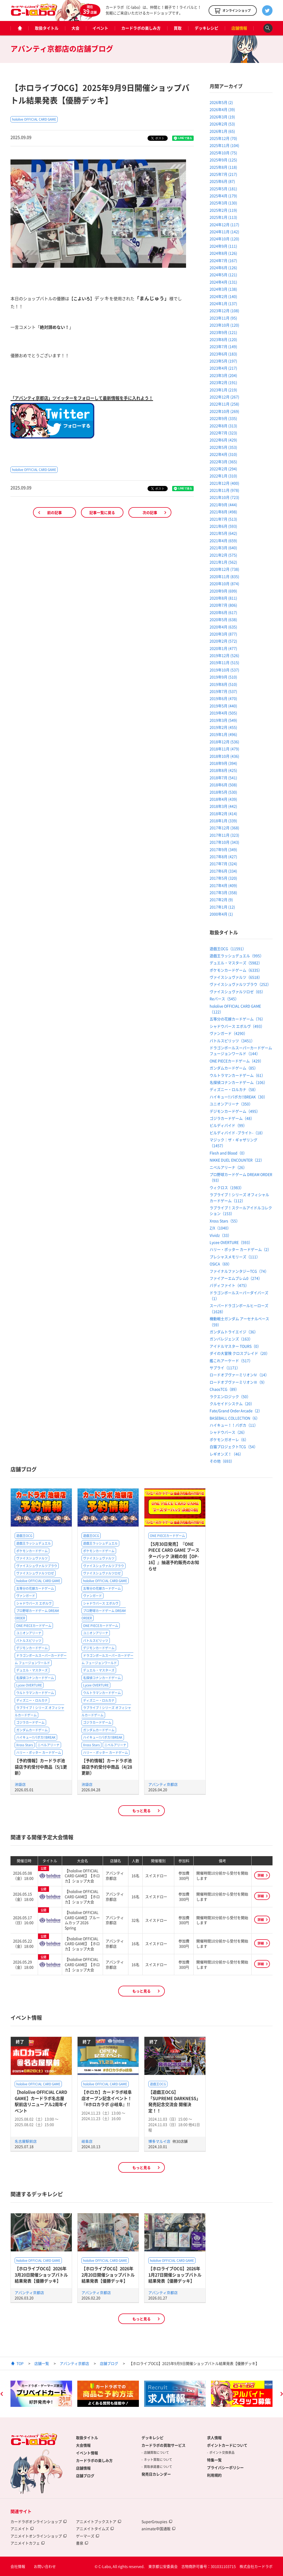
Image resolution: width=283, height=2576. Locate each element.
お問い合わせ (45, 2566)
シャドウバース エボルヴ (34, 1603)
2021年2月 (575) (223, 555)
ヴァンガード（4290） (228, 1033)
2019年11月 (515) (224, 662)
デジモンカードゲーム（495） (235, 1111)
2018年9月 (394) (223, 763)
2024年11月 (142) (224, 231)
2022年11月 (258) (224, 403)
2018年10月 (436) (224, 756)
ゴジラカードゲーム (30, 1722)
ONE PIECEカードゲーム (33, 1625)
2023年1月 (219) (223, 389)
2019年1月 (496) (223, 734)
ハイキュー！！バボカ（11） (234, 1425)
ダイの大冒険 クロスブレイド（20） (240, 1353)
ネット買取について (158, 2459)
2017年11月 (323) (224, 835)
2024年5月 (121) (223, 274)
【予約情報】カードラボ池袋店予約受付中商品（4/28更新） (106, 1766)
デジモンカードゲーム (32, 1648)
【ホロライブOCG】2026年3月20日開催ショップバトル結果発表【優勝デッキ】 (41, 2274)
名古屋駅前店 (26, 2141)
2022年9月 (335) (223, 418)
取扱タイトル (46, 28)
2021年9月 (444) (223, 504)
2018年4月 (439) (223, 799)
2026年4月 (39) (222, 109)
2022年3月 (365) (223, 461)
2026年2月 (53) (222, 123)
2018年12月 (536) (224, 741)
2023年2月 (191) (223, 382)
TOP (20, 2363)
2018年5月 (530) (223, 792)
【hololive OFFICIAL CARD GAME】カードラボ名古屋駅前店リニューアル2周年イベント (41, 2101)
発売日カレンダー (156, 2474)
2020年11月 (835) (224, 576)
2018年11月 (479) (224, 748)
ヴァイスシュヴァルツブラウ (36, 1565)
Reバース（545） (224, 998)
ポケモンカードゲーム (32, 1551)
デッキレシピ (206, 28)
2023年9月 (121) (223, 332)
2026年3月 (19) (222, 116)
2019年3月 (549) (223, 720)
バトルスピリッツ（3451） (232, 1040)
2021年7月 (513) (223, 519)
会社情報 (17, 2566)
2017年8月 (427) (223, 856)
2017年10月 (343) (224, 842)
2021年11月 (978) (224, 490)
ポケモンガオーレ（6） (229, 1439)
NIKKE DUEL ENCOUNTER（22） (237, 1160)
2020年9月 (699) (223, 590)
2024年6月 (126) (223, 267)
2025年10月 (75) (223, 152)
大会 (75, 28)
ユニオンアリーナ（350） (231, 1103)
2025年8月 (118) (223, 167)
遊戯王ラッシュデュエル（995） (237, 955)
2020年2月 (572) (223, 641)
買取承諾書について (158, 2466)
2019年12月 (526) (224, 655)
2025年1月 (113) (223, 217)
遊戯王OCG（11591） (228, 948)
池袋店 (20, 1784)
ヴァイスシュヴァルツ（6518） (236, 977)
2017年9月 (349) (223, 849)
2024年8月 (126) (223, 253)
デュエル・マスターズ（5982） (236, 962)
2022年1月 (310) (223, 475)
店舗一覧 (41, 2363)
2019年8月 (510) (223, 684)
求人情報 (214, 2437)
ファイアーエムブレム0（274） (236, 1278)
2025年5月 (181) (223, 188)
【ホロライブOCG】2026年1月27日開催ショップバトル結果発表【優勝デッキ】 (175, 2274)
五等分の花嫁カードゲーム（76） (237, 1018)
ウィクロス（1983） (227, 1187)
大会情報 (83, 2445)
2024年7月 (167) (223, 260)
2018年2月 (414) (223, 813)
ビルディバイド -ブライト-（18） (237, 1132)
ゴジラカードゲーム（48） (232, 1118)
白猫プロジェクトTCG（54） (234, 1446)
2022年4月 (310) (223, 454)
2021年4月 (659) (223, 540)
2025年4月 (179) (223, 195)
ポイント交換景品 (222, 2452)
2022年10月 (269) (224, 411)
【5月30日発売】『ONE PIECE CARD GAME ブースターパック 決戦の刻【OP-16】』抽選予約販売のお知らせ (173, 1556)
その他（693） (222, 1461)
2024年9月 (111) (223, 246)
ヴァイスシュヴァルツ (32, 1558)
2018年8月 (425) (223, 770)
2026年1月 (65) (222, 131)
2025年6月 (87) (222, 181)
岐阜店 (86, 2141)
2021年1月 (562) (223, 562)
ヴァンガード (25, 1595)
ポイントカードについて (227, 2445)
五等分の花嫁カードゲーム (35, 1588)
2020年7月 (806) (223, 605)
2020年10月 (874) (224, 583)
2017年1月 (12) (222, 906)
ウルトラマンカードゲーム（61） (237, 1075)
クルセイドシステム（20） (232, 1403)
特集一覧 (214, 2459)
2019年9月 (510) (223, 676)
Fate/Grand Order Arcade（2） (236, 1410)
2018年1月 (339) (223, 820)
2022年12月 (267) (224, 396)
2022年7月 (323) (223, 432)
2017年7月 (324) (223, 863)
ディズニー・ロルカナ (32, 1700)
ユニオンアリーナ (28, 1633)
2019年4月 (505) (223, 712)
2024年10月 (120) (224, 238)
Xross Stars (24, 1745)
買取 (178, 28)
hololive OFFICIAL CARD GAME (34, 119)
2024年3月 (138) (223, 289)
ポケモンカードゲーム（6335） (236, 970)
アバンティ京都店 (163, 1784)
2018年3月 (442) (223, 806)
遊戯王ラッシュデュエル (33, 1543)
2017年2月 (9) (221, 899)
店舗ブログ (109, 2363)
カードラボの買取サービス (164, 2445)
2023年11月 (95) (223, 317)
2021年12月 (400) (224, 483)
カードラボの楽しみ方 (141, 28)
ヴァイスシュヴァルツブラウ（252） (240, 984)
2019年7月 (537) (223, 691)
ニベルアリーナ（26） (228, 1167)
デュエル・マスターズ (32, 1670)
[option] (41, 2394)
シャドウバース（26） (228, 1432)
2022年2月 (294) (223, 468)
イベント (100, 28)
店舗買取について (156, 2452)
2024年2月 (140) (223, 296)
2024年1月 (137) (223, 303)
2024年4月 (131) (223, 282)
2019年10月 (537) (224, 669)
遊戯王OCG (24, 1535)
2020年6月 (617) (223, 612)
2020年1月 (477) (223, 648)
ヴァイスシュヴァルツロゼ (35, 1573)
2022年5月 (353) (223, 447)
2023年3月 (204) (223, 375)
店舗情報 (239, 28)
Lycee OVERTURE (29, 1685)
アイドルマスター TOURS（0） (235, 1346)
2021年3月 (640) (223, 547)
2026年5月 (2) (221, 102)
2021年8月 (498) (223, 511)
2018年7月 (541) (223, 777)
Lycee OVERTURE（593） (231, 1242)
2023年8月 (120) (223, 339)
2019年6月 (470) (223, 698)
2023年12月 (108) (224, 310)
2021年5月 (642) (223, 533)
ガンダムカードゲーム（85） (234, 1067)
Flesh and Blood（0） (228, 1152)
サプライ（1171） (225, 1367)
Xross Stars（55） (225, 1220)
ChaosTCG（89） (224, 1389)
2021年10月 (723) (224, 497)
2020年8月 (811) (223, 598)
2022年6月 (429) (223, 439)
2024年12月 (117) (224, 224)
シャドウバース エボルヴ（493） (237, 1026)
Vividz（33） (220, 1235)
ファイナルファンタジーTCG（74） (239, 1271)
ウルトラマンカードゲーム (35, 1692)
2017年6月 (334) (223, 871)
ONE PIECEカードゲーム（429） (236, 1060)
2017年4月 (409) (223, 885)
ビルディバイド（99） (228, 1125)
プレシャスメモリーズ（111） (235, 1256)
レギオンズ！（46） (226, 1453)
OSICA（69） (221, 1263)
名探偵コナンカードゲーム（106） (238, 1082)
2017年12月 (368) (224, 827)
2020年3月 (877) (223, 633)
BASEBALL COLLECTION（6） (235, 1418)
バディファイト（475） (229, 1285)
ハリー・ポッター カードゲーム (38, 1752)
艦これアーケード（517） (231, 1360)
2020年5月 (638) (223, 619)
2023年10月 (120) (224, 325)
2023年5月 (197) (223, 360)
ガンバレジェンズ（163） (231, 1338)
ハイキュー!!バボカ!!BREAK (36, 1737)
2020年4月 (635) (223, 626)
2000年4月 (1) (221, 914)
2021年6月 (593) (223, 526)
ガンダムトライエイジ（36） (234, 1331)
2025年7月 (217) (223, 174)
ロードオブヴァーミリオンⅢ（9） (238, 1382)
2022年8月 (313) (223, 425)
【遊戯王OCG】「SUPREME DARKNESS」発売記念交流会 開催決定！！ (174, 2101)
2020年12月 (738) (224, 569)
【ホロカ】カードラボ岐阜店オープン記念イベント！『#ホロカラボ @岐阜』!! (106, 2098)
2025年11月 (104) (224, 145)
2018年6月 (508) (223, 784)
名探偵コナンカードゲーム (35, 1677)
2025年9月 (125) (223, 159)
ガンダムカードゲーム (32, 1730)
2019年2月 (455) (223, 727)
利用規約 (214, 2475)
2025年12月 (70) (223, 138)
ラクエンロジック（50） (230, 1396)
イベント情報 (87, 2452)
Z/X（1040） (220, 1227)
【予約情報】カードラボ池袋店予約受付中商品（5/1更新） (41, 1766)
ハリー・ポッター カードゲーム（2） (240, 1249)
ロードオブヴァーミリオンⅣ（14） (239, 1374)
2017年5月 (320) (223, 878)
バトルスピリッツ (28, 1640)
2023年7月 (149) (223, 346)
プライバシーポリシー (225, 2467)
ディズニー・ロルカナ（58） (234, 1089)
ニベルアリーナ (48, 1745)
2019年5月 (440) (223, 705)
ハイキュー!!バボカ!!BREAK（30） (238, 1096)
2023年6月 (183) (223, 353)
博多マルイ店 (159, 2141)
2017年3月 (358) (223, 892)
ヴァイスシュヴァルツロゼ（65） (237, 991)
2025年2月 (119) (223, 210)
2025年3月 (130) (223, 202)
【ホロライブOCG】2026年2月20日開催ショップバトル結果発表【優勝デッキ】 (108, 2274)
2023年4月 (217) (223, 368)
